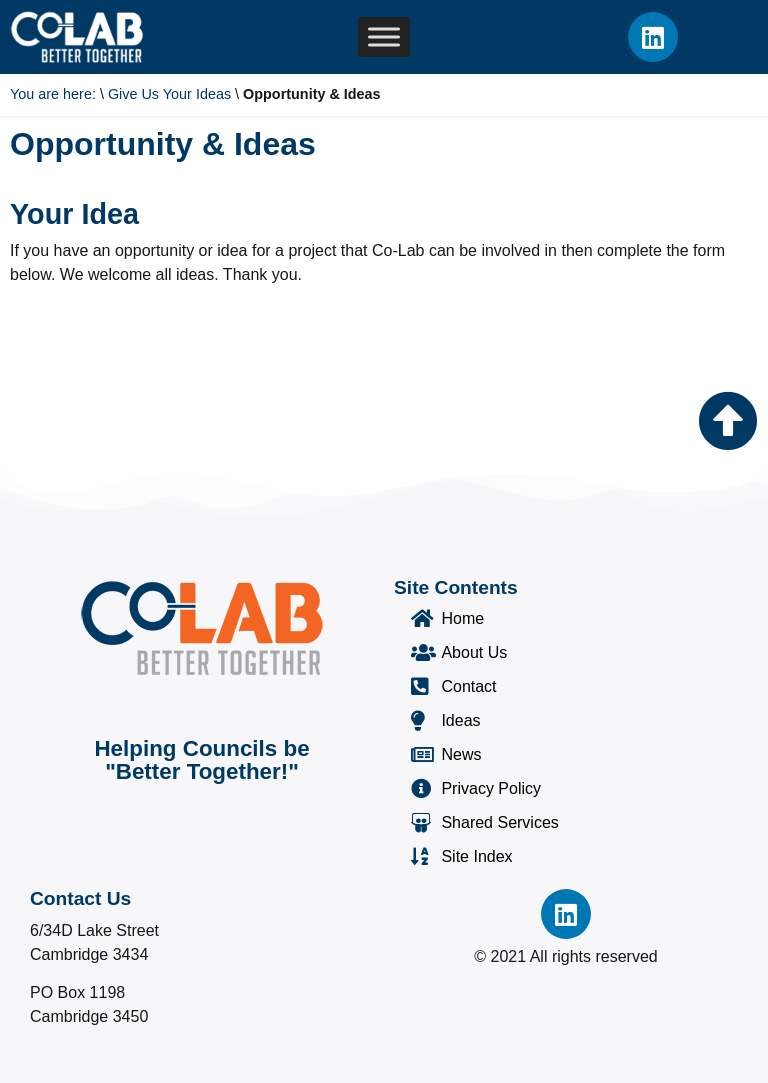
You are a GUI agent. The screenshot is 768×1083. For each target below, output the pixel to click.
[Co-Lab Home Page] (77, 37)
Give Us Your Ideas (169, 94)
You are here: (53, 94)
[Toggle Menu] (384, 37)
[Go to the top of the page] (728, 421)
